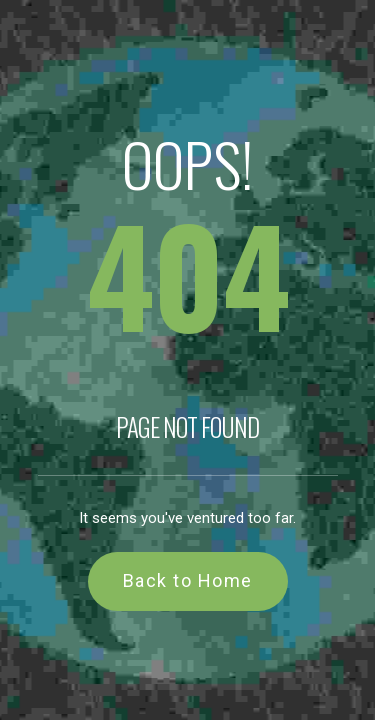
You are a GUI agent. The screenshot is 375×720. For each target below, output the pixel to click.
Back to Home (188, 580)
